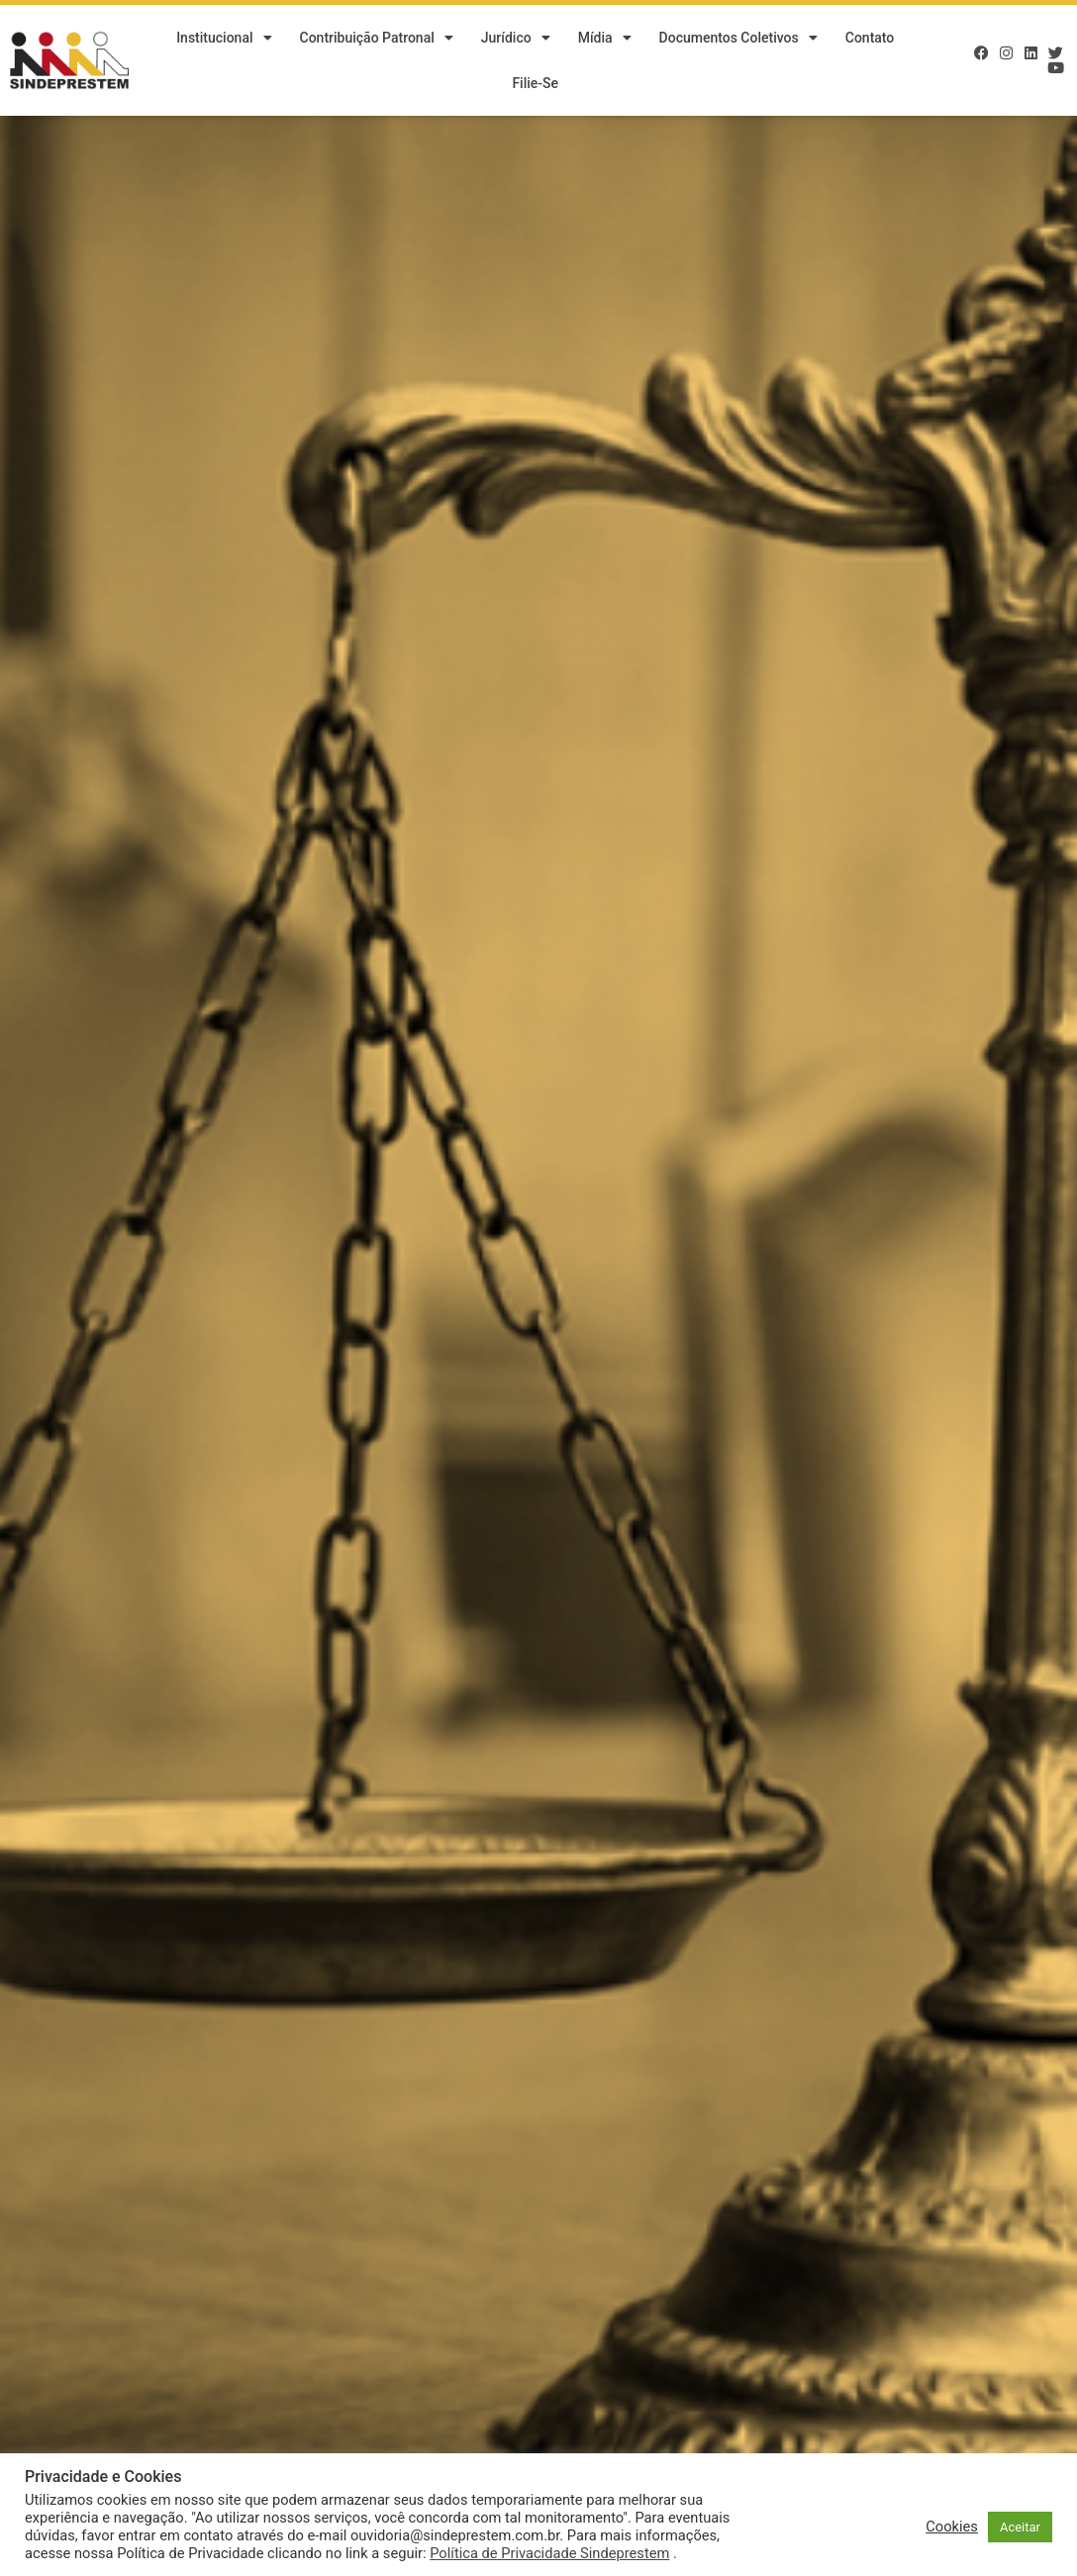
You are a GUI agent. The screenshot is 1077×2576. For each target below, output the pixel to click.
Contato (870, 38)
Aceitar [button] (1020, 2527)
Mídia (605, 37)
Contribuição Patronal (376, 37)
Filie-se (535, 83)
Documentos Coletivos (738, 37)
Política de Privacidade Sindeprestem (549, 2553)
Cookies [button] (952, 2526)
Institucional (223, 37)
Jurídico (515, 37)
